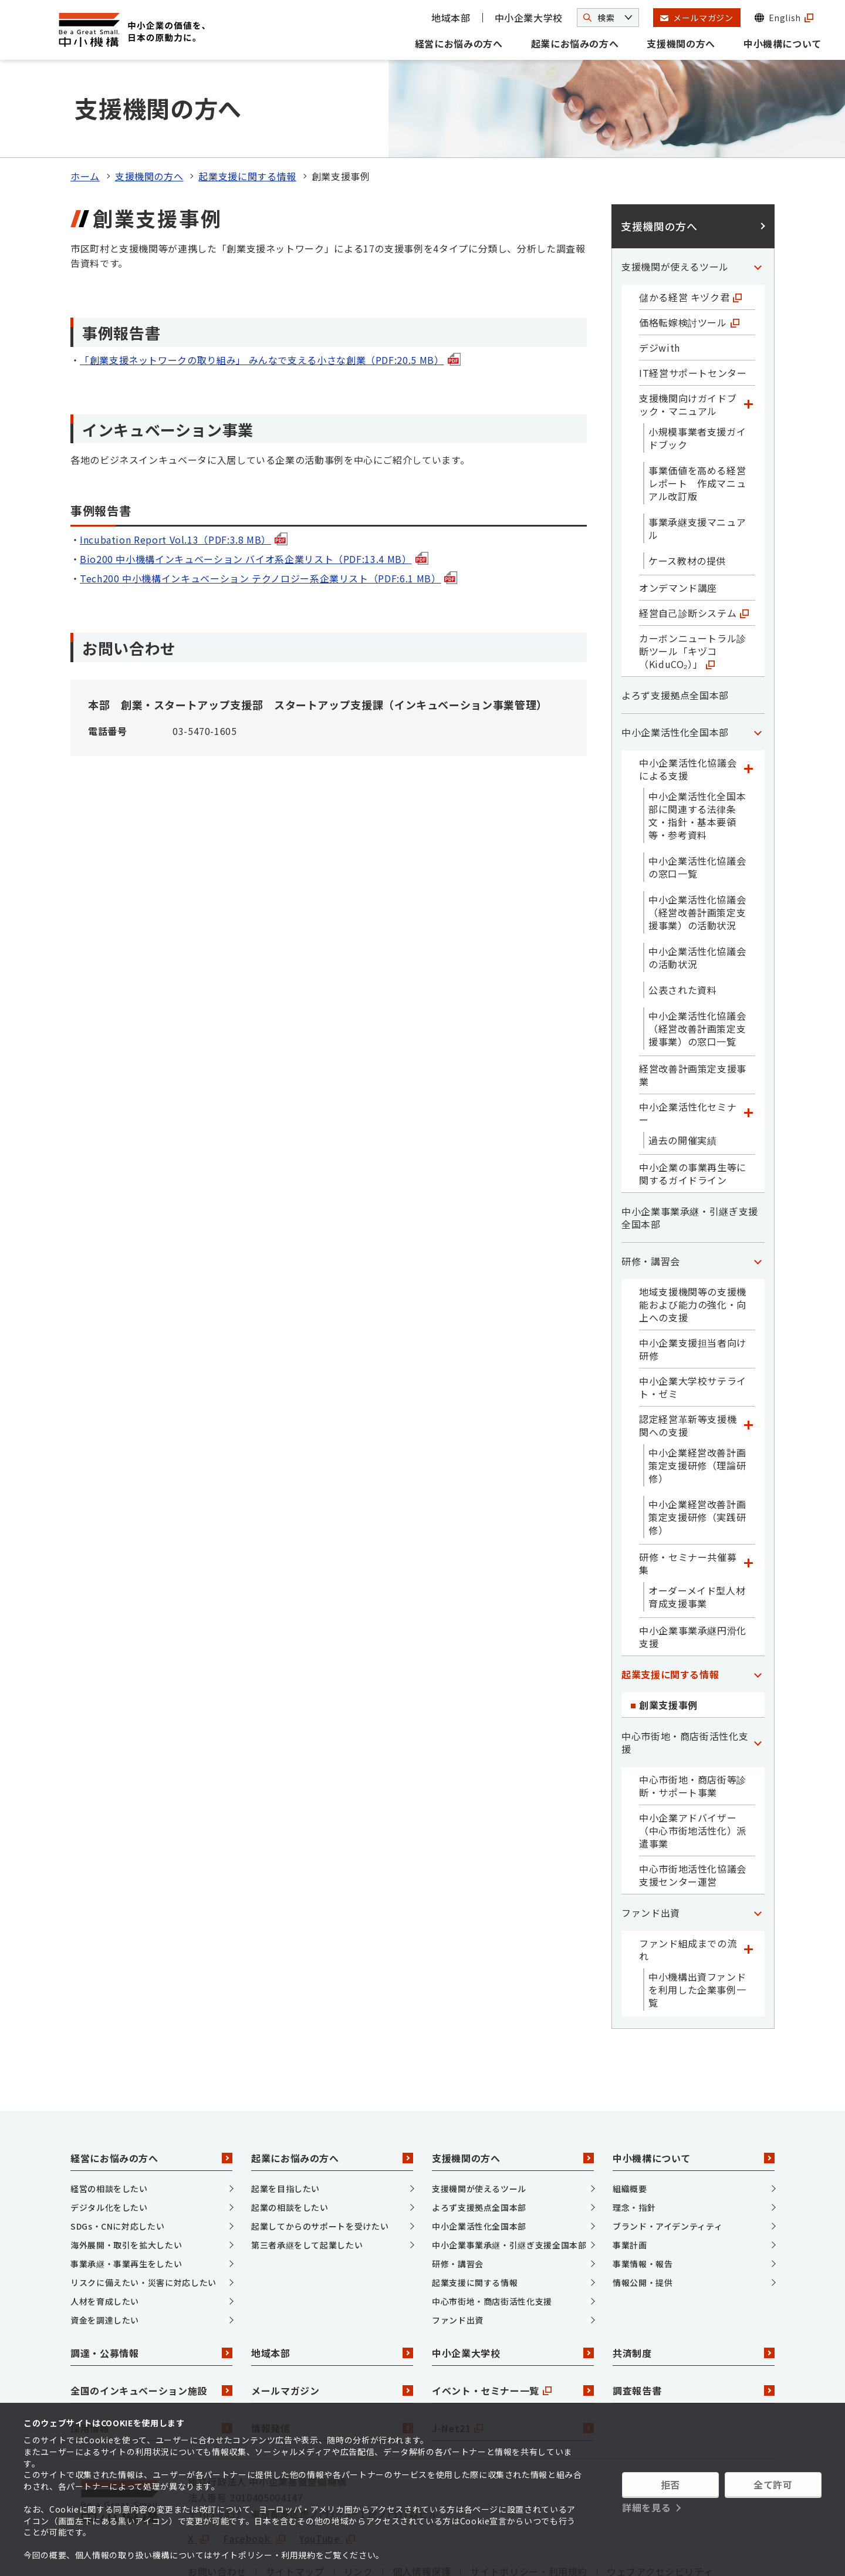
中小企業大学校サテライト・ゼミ (692, 1322)
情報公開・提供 (642, 2218)
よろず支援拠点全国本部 (675, 630)
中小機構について (782, 43)
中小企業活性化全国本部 (675, 667)
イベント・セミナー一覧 (513, 2326)
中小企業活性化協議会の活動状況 (697, 892)
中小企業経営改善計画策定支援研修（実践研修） (697, 1452)
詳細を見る (646, 2507)
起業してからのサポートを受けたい (319, 2161)
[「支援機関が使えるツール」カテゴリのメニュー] (758, 202)
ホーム (85, 111)
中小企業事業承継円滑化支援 (692, 1572)
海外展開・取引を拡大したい (126, 2180)
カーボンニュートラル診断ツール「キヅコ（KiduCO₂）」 (692, 586)
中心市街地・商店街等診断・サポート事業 (692, 1721)
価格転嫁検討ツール (689, 258)
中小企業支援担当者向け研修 (692, 1284)
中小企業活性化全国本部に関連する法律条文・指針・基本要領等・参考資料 (697, 750)
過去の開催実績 (682, 1075)
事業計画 (630, 2180)
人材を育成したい (104, 2237)
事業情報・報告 (642, 2199)
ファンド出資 (650, 1848)
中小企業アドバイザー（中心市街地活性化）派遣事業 (692, 1766)
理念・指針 (634, 2143)
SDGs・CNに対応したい (117, 2161)
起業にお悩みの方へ (575, 43)
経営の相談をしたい (109, 2124)
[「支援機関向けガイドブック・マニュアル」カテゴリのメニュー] (748, 340)
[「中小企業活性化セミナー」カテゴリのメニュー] (748, 1048)
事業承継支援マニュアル (697, 463)
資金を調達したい (104, 2255)
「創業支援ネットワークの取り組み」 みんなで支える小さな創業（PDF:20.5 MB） (270, 295)
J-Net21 (513, 2363)
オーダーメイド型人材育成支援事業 (696, 1532)
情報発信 (332, 2363)
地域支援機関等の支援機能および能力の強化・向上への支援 (692, 1240)
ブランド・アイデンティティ (667, 2161)
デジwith (659, 283)
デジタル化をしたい (109, 2143)
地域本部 (451, 17)
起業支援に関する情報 (247, 111)
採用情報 (151, 2363)
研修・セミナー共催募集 (687, 1498)
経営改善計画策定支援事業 (692, 1010)
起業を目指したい (285, 2124)
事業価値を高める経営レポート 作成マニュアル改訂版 (697, 419)
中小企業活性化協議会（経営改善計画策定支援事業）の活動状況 (697, 848)
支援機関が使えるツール (675, 202)
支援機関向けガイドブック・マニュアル (687, 339)
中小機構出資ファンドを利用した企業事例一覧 (697, 1925)
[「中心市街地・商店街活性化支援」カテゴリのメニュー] (758, 1678)
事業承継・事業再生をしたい (126, 2199)
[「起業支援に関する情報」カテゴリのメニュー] (758, 1610)
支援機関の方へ (681, 43)
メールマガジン (332, 2326)
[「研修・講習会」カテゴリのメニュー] (758, 1196)
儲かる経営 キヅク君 (690, 232)
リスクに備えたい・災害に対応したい (143, 2218)
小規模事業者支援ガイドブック (697, 373)
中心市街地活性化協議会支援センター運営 (692, 1810)
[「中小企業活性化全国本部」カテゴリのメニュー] (758, 667)
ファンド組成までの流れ (687, 1885)
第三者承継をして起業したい (307, 2180)
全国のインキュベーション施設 (151, 2326)
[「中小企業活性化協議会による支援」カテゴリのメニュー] (748, 704)
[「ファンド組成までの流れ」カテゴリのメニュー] (748, 1885)
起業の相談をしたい (290, 2143)
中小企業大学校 (529, 17)
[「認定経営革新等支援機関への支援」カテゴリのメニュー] (748, 1361)
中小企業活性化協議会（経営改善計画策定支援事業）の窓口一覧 (697, 964)
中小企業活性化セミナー (687, 1048)
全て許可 (773, 2484)
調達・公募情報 (151, 2288)
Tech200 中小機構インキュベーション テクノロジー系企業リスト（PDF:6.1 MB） (268, 514)
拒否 (670, 2484)
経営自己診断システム (694, 548)
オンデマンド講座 (678, 523)
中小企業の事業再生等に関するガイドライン (692, 1108)
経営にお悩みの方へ (459, 43)
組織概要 (630, 2124)
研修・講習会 (650, 1196)
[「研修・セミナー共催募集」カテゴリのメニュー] (748, 1499)
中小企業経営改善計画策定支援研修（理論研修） (697, 1401)
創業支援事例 (668, 1640)
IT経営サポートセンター (693, 308)
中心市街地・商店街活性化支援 (684, 1677)
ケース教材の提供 (687, 496)
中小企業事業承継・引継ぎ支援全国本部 (689, 1152)
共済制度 (694, 2288)
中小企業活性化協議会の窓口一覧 (697, 802)
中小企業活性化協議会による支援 (687, 704)
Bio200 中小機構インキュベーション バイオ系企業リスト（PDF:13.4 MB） (254, 494)
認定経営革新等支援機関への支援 (687, 1360)
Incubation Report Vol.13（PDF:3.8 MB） (184, 475)
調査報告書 (694, 2326)
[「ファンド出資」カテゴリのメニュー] (758, 1848)
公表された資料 (682, 925)
